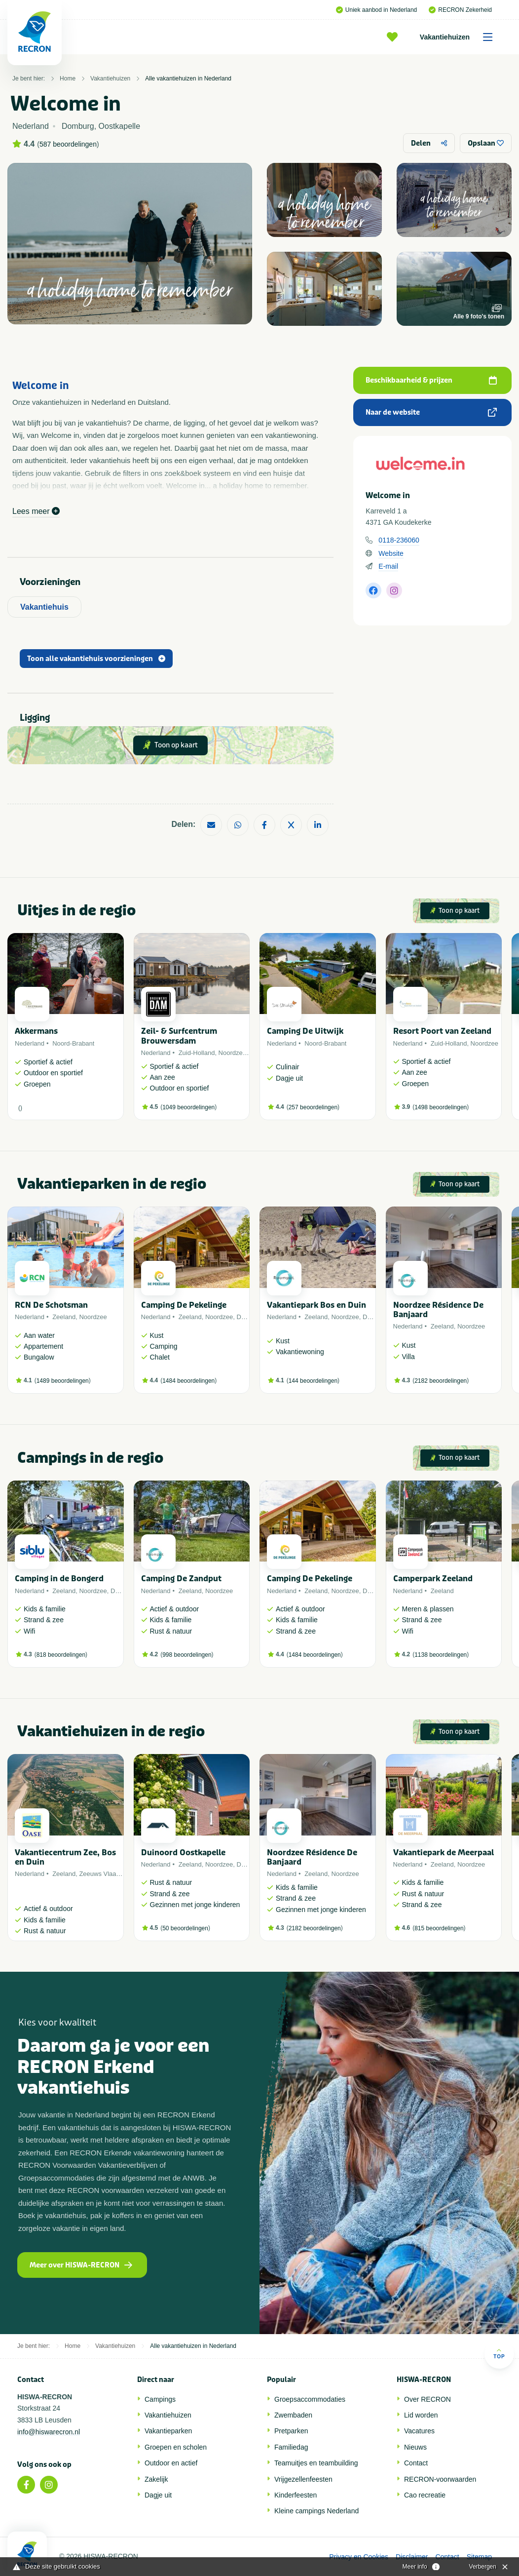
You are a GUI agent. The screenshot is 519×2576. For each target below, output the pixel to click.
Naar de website (431, 412)
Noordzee (232, 1052)
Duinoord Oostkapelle (183, 1852)
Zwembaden (293, 2415)
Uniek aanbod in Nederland (376, 9)
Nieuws (415, 2447)
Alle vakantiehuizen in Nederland (188, 78)
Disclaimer (412, 2556)
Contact (416, 2463)
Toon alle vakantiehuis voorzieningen (96, 659)
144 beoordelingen (313, 1380)
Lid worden (421, 2415)
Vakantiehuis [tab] (44, 607)
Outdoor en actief (171, 2463)
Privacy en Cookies (358, 2556)
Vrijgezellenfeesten (303, 2479)
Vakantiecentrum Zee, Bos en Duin (65, 1857)
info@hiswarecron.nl (48, 2432)
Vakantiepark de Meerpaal (443, 1852)
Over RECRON (427, 2399)
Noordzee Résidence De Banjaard (438, 1310)
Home (67, 78)
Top (499, 2353)
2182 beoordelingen (440, 1380)
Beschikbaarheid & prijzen (431, 380)
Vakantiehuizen (459, 37)
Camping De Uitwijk (305, 1031)
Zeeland (63, 1317)
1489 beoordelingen (63, 1380)
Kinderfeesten (295, 2495)
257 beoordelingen (313, 1107)
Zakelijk (156, 2479)
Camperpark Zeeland (433, 1578)
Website (390, 553)
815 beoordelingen (438, 1928)
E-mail (388, 566)
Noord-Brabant (73, 1043)
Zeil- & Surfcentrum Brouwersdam (179, 1036)
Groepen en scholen (176, 2447)
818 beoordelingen (61, 1654)
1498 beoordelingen (440, 1107)
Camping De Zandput (181, 1578)
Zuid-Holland (197, 1052)
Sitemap (479, 2556)
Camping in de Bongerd (59, 1578)
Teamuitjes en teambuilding (316, 2463)
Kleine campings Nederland (316, 2511)
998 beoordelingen (186, 1654)
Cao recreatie (424, 2495)
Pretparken (291, 2431)
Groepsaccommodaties (309, 2399)
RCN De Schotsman (51, 1305)
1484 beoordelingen (188, 1380)
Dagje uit (158, 2495)
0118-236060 (398, 540)
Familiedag (291, 2447)
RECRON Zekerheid (460, 9)
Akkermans (36, 1031)
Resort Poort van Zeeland (442, 1031)
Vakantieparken (168, 2431)
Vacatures (419, 2431)
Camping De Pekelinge (183, 1305)
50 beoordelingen (185, 1928)
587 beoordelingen (68, 144)
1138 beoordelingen (440, 1654)
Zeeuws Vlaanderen (107, 1873)
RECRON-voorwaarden (440, 2479)
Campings (160, 2399)
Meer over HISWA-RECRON (81, 2265)
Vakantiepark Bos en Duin (316, 1305)
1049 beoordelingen (188, 1107)
